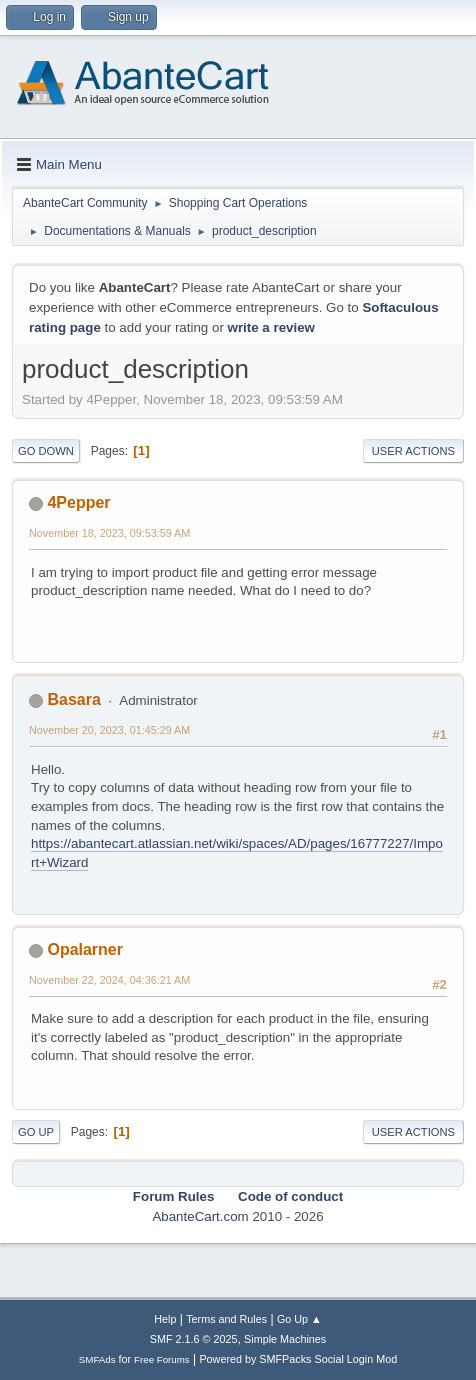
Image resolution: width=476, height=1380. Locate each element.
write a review (271, 327)
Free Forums (162, 1359)
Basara (73, 699)
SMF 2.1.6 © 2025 (194, 1339)
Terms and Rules (226, 1319)
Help (165, 1319)
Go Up (36, 1132)
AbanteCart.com (200, 1216)
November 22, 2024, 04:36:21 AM (109, 980)
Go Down (46, 451)
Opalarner (85, 949)
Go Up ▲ (299, 1319)
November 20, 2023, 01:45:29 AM (109, 730)
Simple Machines (285, 1339)
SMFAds (97, 1359)
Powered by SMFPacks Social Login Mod (298, 1359)
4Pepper (78, 502)
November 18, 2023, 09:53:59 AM (109, 533)
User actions (413, 451)
